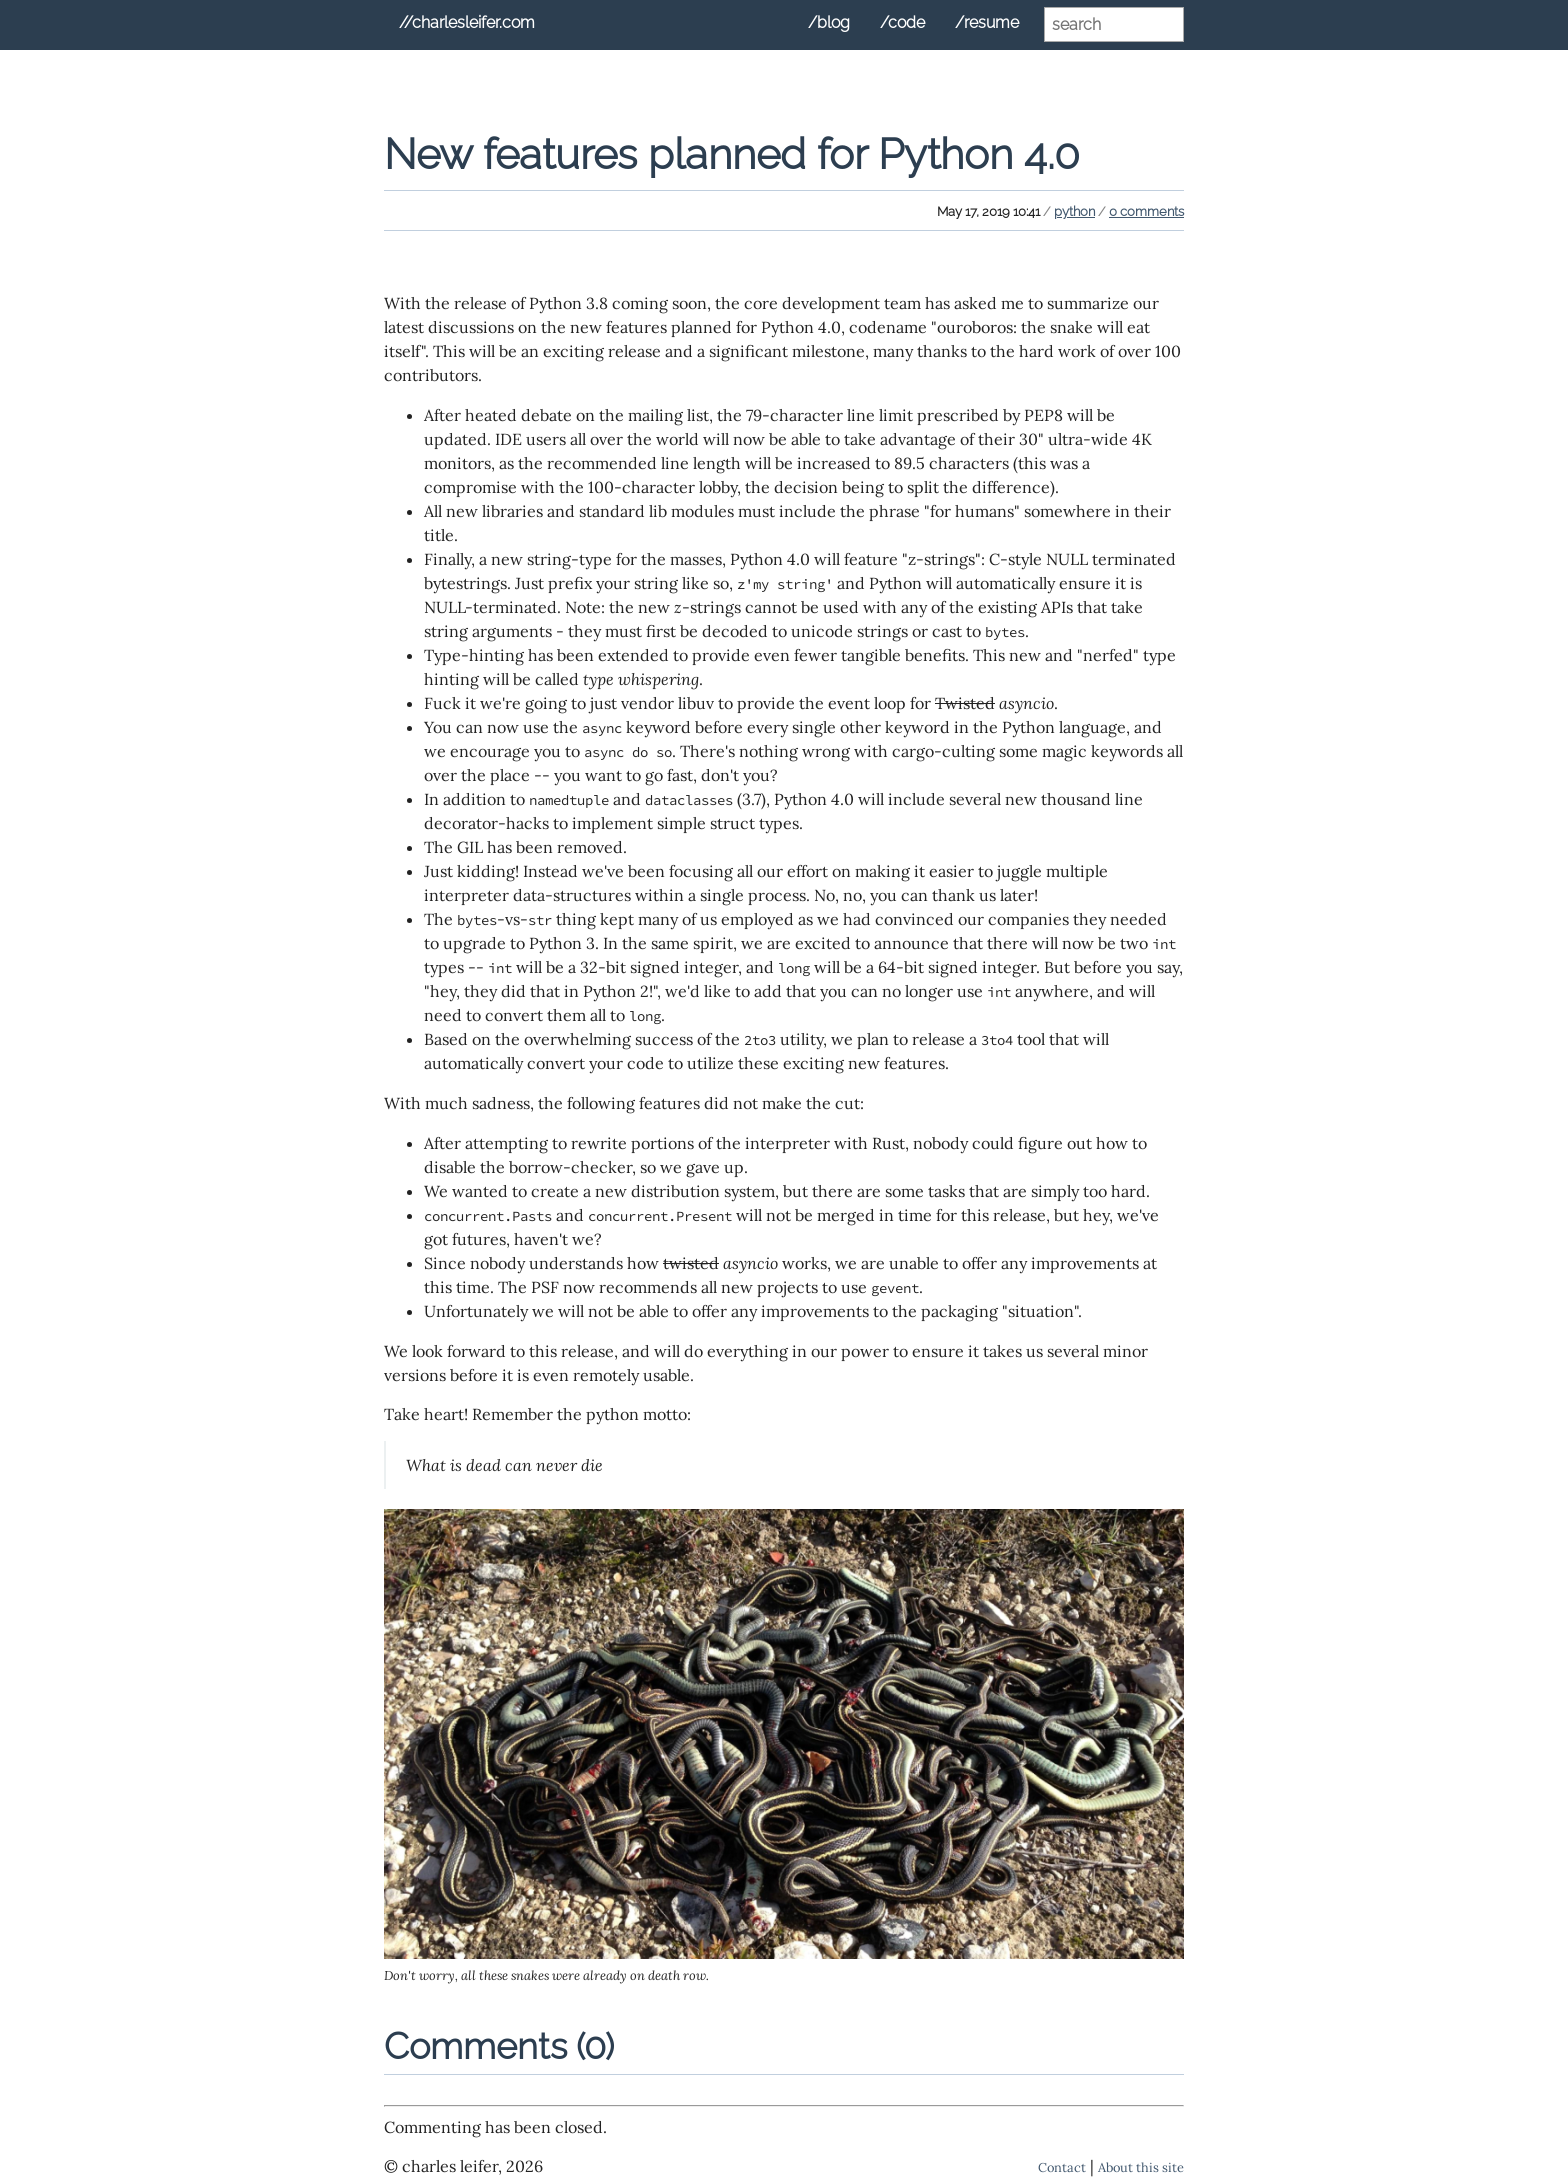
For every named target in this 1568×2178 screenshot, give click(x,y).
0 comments (1146, 211)
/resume (987, 22)
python (1074, 211)
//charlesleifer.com (467, 22)
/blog (829, 22)
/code (902, 22)
